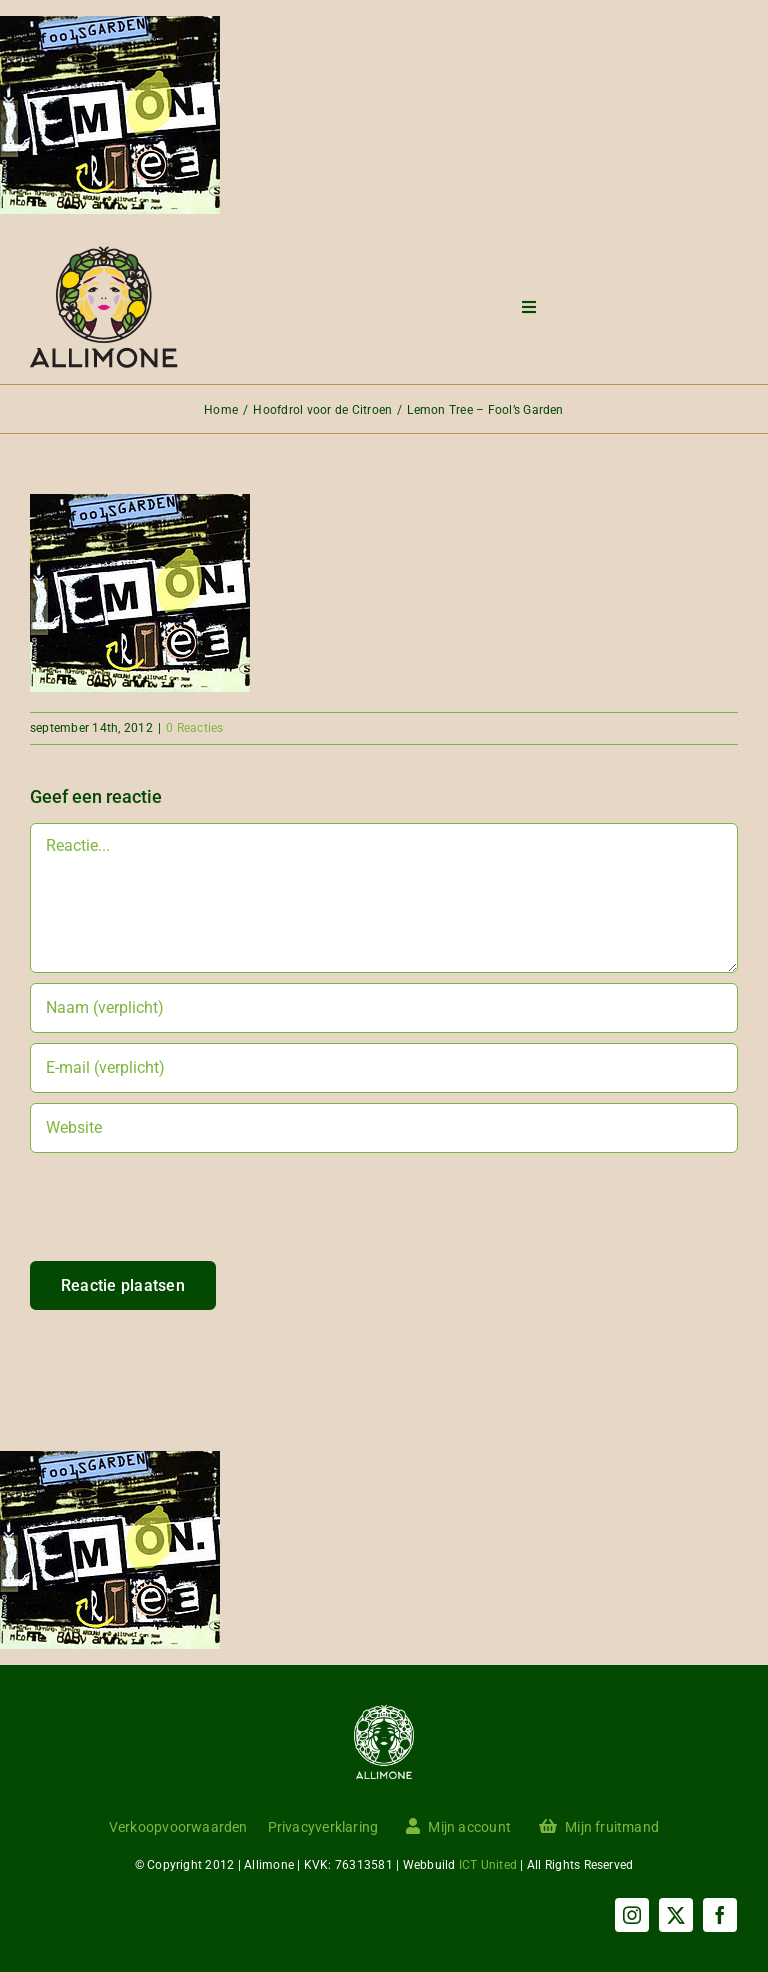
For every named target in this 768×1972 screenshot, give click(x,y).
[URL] (384, 1128)
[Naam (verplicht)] (384, 1008)
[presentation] (182, 1222)
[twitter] (676, 1915)
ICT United (488, 1865)
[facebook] (720, 1915)
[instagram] (632, 1915)
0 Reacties (194, 728)
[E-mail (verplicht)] (384, 1068)
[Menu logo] (104, 253)
